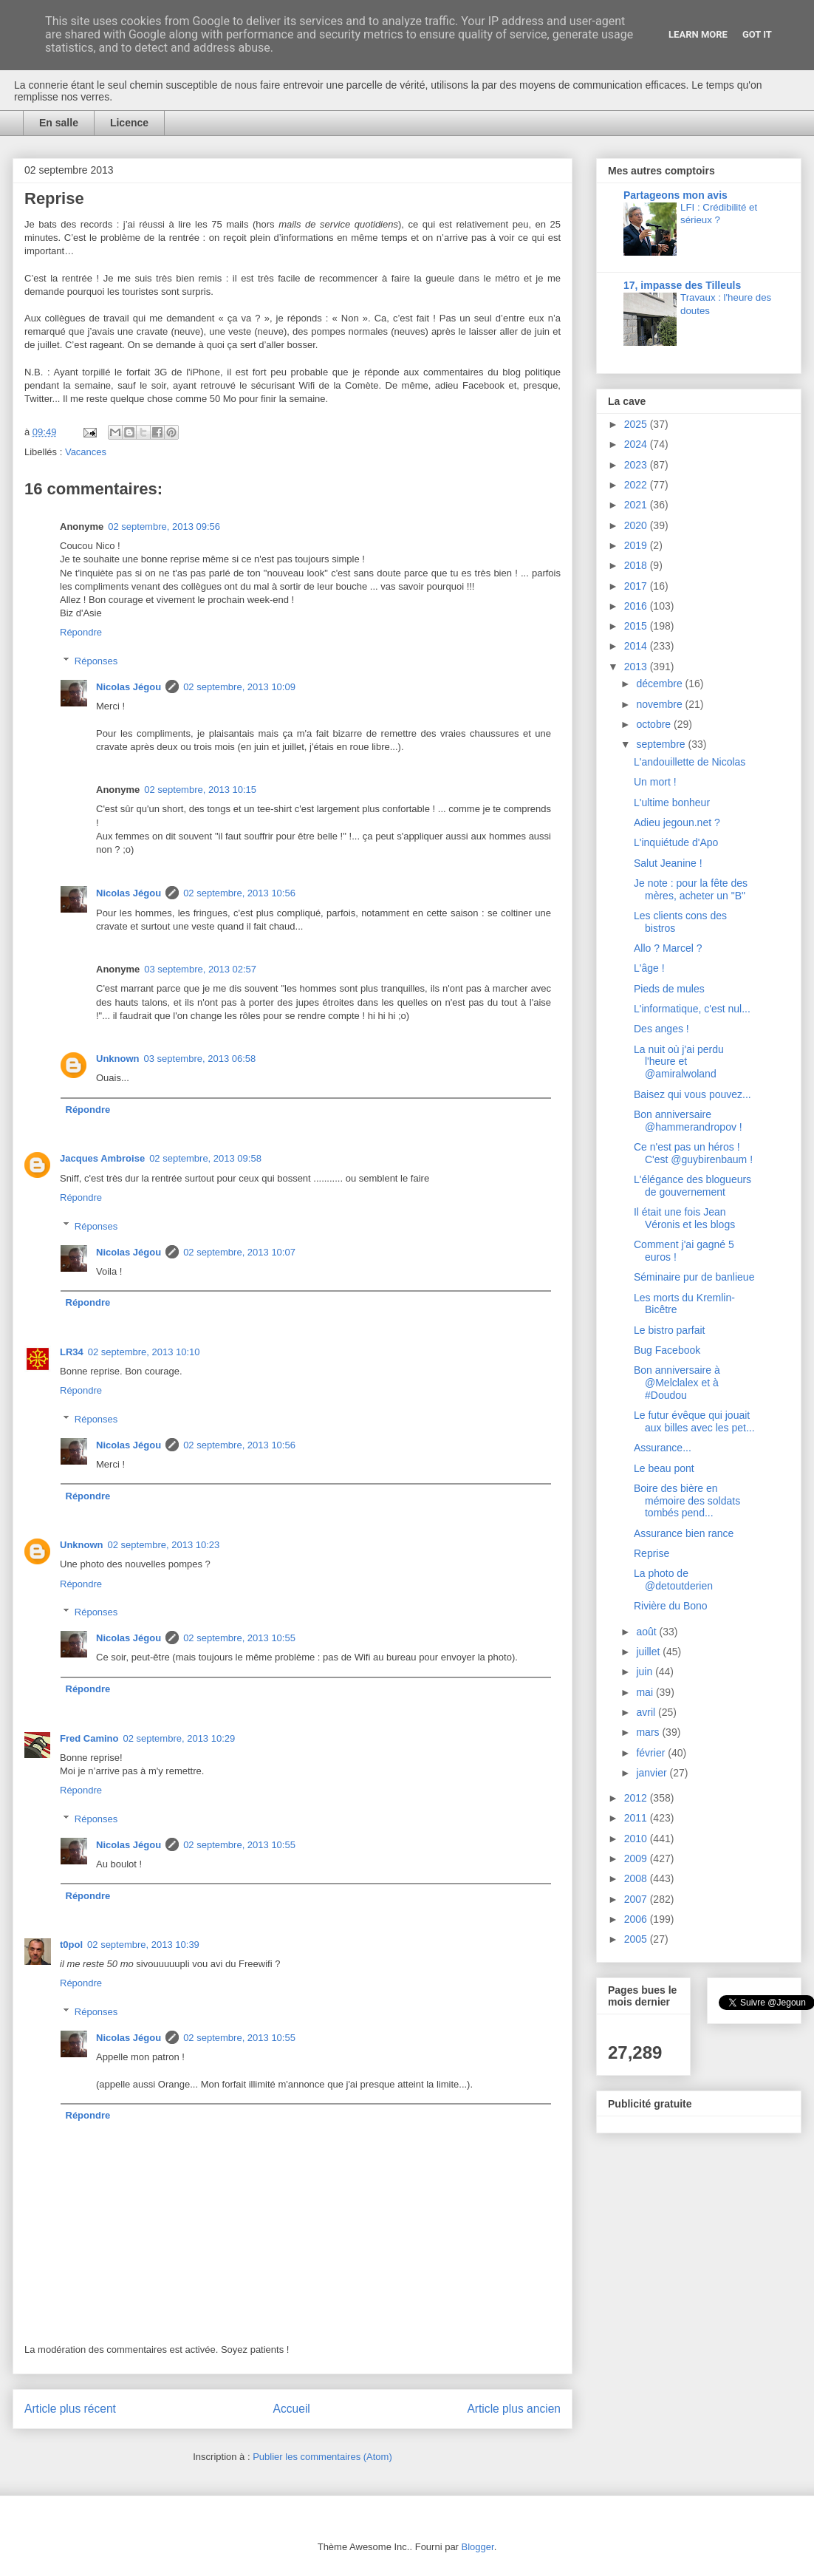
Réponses (96, 661)
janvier (652, 1773)
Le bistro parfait (669, 1330)
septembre (662, 744)
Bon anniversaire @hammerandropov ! (688, 1120)
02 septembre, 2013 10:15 (200, 789)
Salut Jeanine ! (668, 863)
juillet (649, 1651)
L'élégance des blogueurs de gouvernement (692, 1185)
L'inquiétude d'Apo (676, 842)
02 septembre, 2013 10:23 (164, 1544)
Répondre (81, 632)
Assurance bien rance (683, 1533)
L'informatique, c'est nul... (692, 1009)
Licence (129, 123)
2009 (637, 1858)
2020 (637, 525)
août (647, 1632)
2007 (637, 1899)
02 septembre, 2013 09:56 (164, 526)
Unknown (118, 1058)
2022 (637, 485)
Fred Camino (89, 1738)
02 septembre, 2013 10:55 (239, 1637)
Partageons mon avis (675, 195)
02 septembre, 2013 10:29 (179, 1738)
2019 (637, 545)
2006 (637, 1919)
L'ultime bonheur (672, 802)
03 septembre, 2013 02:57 (200, 969)
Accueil (291, 2408)
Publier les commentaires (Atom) (322, 2456)
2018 (637, 565)
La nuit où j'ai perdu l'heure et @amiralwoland (679, 1061)
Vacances (85, 451)
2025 (637, 424)
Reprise (651, 1553)
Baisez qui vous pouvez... (692, 1094)
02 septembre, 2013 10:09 (239, 686)
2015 (637, 626)
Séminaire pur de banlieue (694, 1277)
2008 (637, 1878)
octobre (655, 724)
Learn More (698, 34)
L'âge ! (649, 968)
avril (647, 1712)
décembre (660, 683)
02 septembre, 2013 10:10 (144, 1351)
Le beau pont (664, 1468)
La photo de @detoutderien (673, 1579)
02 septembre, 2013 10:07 (239, 1252)
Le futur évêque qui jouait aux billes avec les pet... (694, 1421)
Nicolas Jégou (128, 686)
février (652, 1753)
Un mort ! (655, 782)
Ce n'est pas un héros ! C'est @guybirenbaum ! (693, 1153)
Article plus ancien (514, 2408)
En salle (58, 123)
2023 (637, 465)
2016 (637, 606)
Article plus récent (70, 2408)
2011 (637, 1818)
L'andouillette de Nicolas (689, 762)
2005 (637, 1939)
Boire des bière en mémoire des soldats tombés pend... (687, 1500)
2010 (637, 1838)
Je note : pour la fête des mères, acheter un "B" (691, 889)
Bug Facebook (667, 1350)
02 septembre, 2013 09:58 (205, 1158)
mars (649, 1732)
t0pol (71, 1944)
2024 (637, 444)
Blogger (478, 2546)
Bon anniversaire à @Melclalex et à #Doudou (677, 1382)
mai (645, 1692)
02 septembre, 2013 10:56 (239, 893)
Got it (757, 34)
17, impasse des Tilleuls (682, 285)
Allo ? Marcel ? (668, 948)
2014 (637, 646)
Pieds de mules (669, 989)
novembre (660, 704)
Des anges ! (661, 1029)
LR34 (71, 1351)
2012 (637, 1798)
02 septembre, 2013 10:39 (143, 1944)
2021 (637, 505)
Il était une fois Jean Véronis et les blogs (684, 1218)
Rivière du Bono (671, 1606)
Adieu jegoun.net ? (677, 822)
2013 (637, 666)
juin (645, 1671)
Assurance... (662, 1448)
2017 (637, 586)
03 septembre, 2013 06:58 (200, 1058)
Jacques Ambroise (102, 1158)
